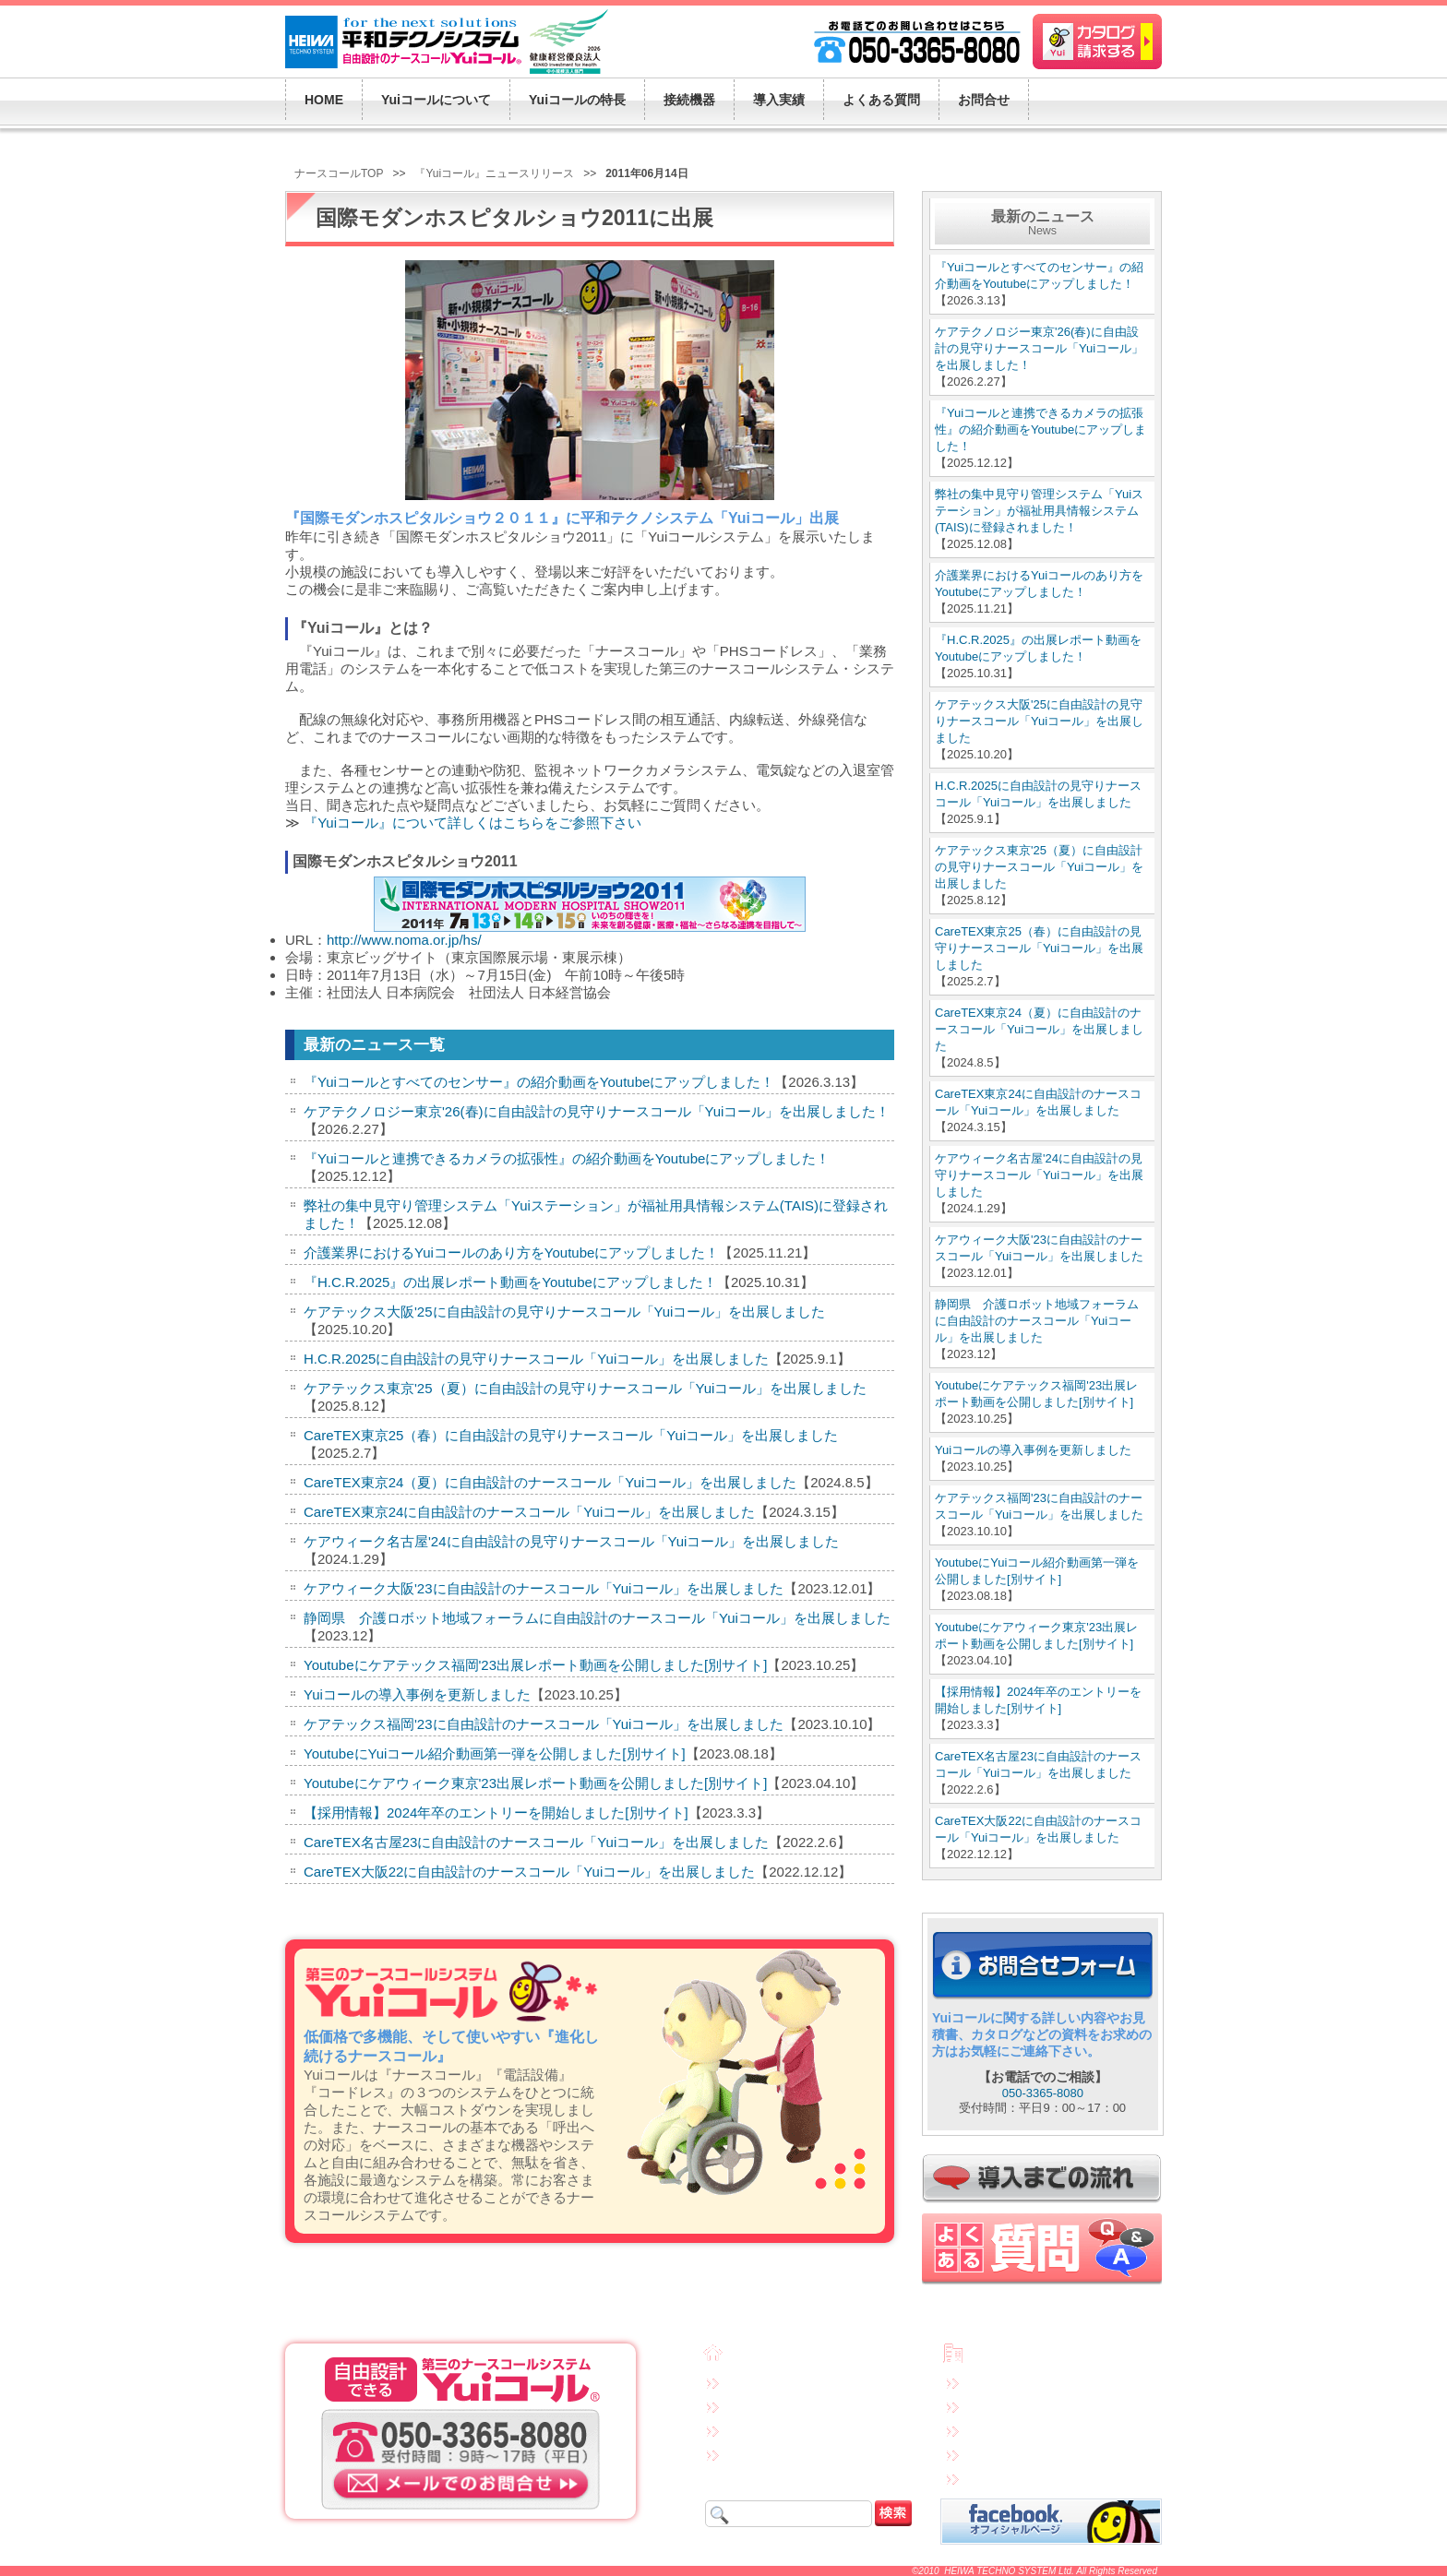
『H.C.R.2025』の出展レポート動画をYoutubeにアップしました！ (510, 1282)
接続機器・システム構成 (789, 2429)
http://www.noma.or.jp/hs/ (404, 940)
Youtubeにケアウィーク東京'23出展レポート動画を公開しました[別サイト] (535, 1783)
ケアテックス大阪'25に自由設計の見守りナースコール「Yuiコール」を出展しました (564, 1311)
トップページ (764, 2356)
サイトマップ (1001, 2477)
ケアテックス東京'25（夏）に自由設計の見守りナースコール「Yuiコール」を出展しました (585, 1388)
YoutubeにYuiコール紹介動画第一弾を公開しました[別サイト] (495, 1753)
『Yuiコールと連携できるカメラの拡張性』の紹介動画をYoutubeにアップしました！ (567, 1158)
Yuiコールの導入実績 (780, 2453)
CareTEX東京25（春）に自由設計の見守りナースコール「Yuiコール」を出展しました (571, 1435)
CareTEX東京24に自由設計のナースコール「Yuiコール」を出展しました (529, 1512)
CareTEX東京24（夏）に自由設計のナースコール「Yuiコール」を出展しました (550, 1482)
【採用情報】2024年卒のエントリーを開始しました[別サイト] (496, 1812)
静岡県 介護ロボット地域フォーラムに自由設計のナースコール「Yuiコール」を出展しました (597, 1618)
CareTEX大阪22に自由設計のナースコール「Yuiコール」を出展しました (529, 1871)
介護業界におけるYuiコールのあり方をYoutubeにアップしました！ (511, 1252)
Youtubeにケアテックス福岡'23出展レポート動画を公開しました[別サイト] (535, 1665)
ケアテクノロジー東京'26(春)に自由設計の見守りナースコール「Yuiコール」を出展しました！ (597, 1111)
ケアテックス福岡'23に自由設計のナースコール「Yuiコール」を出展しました (543, 1724)
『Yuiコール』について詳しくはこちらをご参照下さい (472, 822)
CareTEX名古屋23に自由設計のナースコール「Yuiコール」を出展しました (536, 1842)
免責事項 (990, 2381)
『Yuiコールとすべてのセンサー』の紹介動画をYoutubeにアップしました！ (539, 1082)
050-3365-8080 (1042, 2093)
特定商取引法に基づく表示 (1034, 2429)
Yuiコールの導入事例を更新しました (417, 1694)
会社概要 (994, 2355)
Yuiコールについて (774, 2381)
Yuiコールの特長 (769, 2405)
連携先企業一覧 (1007, 2453)
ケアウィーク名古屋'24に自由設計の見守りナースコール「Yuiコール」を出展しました (571, 1541)
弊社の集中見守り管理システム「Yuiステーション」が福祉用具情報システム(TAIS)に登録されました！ (1039, 510)
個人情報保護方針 (1012, 2405)
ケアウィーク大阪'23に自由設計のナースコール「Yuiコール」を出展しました (543, 1588)
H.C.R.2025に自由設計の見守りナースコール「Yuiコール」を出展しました (536, 1358)
